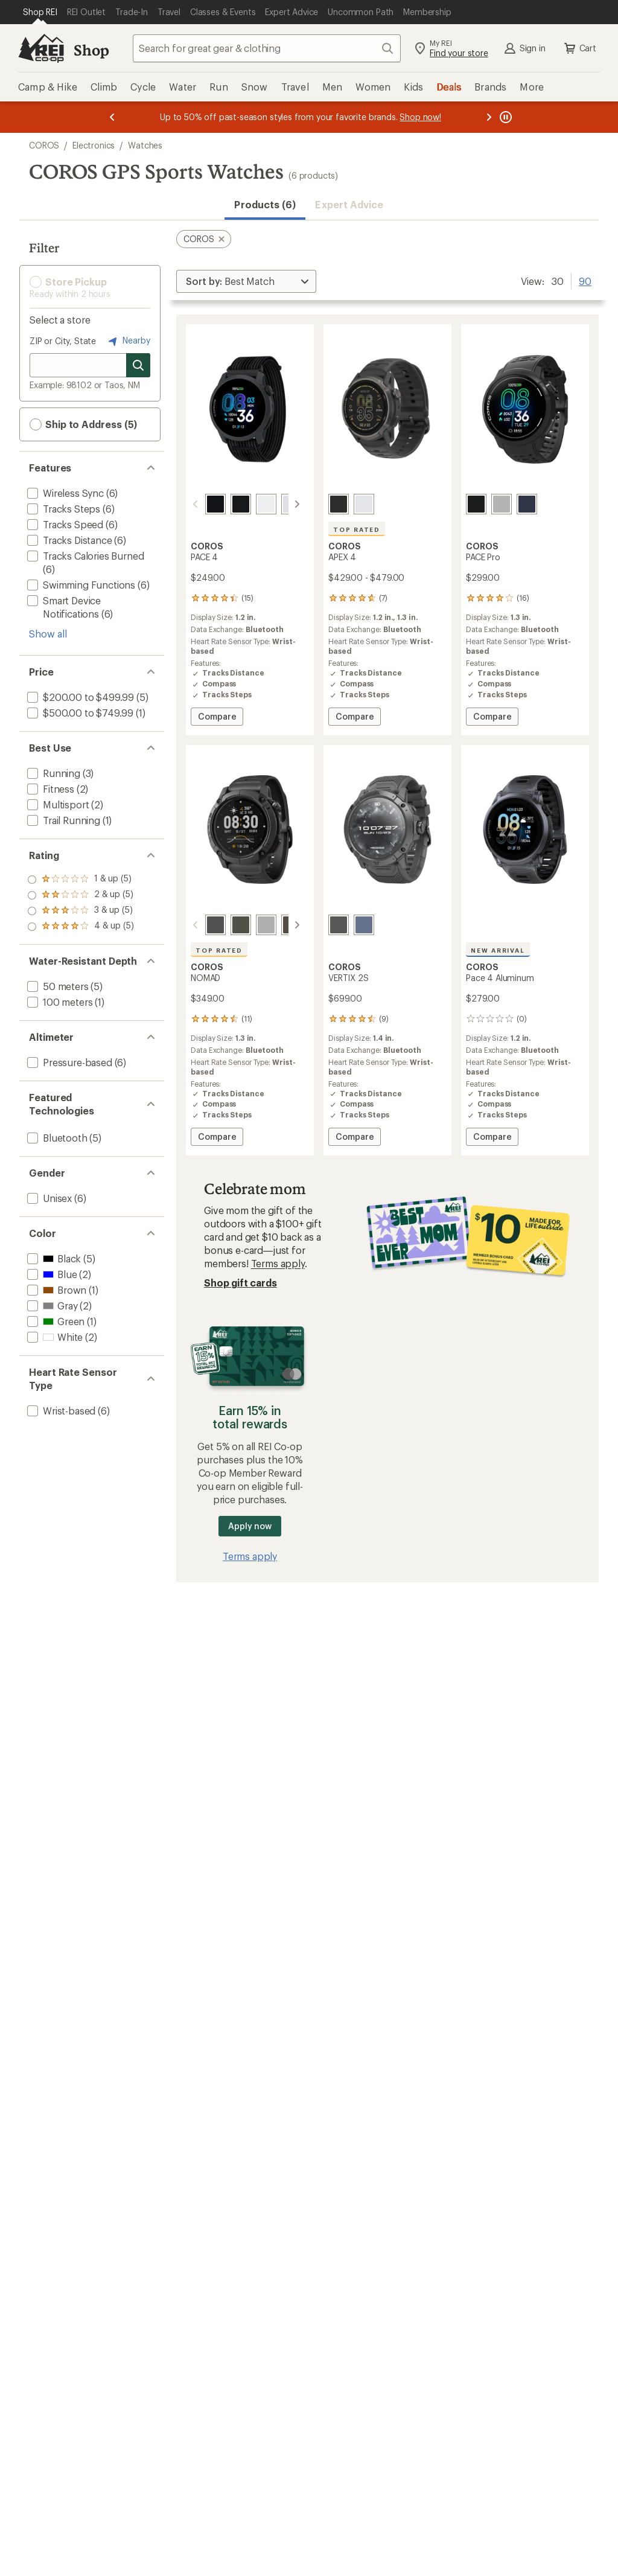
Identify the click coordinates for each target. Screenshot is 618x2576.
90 (585, 280)
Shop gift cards (240, 1282)
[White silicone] (251, 504)
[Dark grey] (201, 925)
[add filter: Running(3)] (52, 773)
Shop (91, 50)
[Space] (338, 925)
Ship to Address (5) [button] (83, 424)
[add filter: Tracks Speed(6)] (64, 524)
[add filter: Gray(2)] (51, 1305)
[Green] (226, 925)
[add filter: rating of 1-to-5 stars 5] (81, 927)
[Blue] (527, 504)
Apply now (249, 1526)
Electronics (93, 145)
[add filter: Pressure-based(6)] (68, 1062)
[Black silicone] (226, 504)
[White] (364, 504)
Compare (216, 718)
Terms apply (278, 1263)
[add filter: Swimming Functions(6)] (80, 584)
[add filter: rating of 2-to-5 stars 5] (81, 911)
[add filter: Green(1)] (54, 1321)
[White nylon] (277, 504)
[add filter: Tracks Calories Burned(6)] (84, 555)
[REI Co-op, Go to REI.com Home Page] (41, 48)
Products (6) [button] (265, 204)
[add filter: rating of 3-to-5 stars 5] (81, 895)
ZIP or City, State (63, 341)
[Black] (338, 504)
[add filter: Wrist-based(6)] (60, 1410)
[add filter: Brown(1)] (55, 1290)
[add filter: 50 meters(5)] (57, 986)
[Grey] (501, 504)
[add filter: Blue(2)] (51, 1274)
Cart (579, 48)
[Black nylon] (201, 504)
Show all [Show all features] (48, 633)
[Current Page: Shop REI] (40, 12)
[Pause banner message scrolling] (504, 117)
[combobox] (267, 48)
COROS (44, 145)
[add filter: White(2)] (54, 1337)
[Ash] (251, 925)
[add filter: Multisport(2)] (57, 804)
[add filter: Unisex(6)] (48, 1198)
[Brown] (277, 925)
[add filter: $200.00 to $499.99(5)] (79, 697)
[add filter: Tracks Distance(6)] (68, 540)
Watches (145, 145)
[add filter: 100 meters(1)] (58, 1002)
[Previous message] (112, 117)
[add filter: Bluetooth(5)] (56, 1137)
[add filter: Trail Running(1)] (62, 820)
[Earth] (364, 925)
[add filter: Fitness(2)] (49, 788)
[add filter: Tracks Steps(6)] (62, 508)
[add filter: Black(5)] (53, 1258)
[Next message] (489, 117)
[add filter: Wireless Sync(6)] (64, 493)
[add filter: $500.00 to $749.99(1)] (79, 712)
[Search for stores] (138, 365)
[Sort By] (246, 281)
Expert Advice (349, 204)
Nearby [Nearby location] (128, 341)
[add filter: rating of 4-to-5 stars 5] (81, 879)
